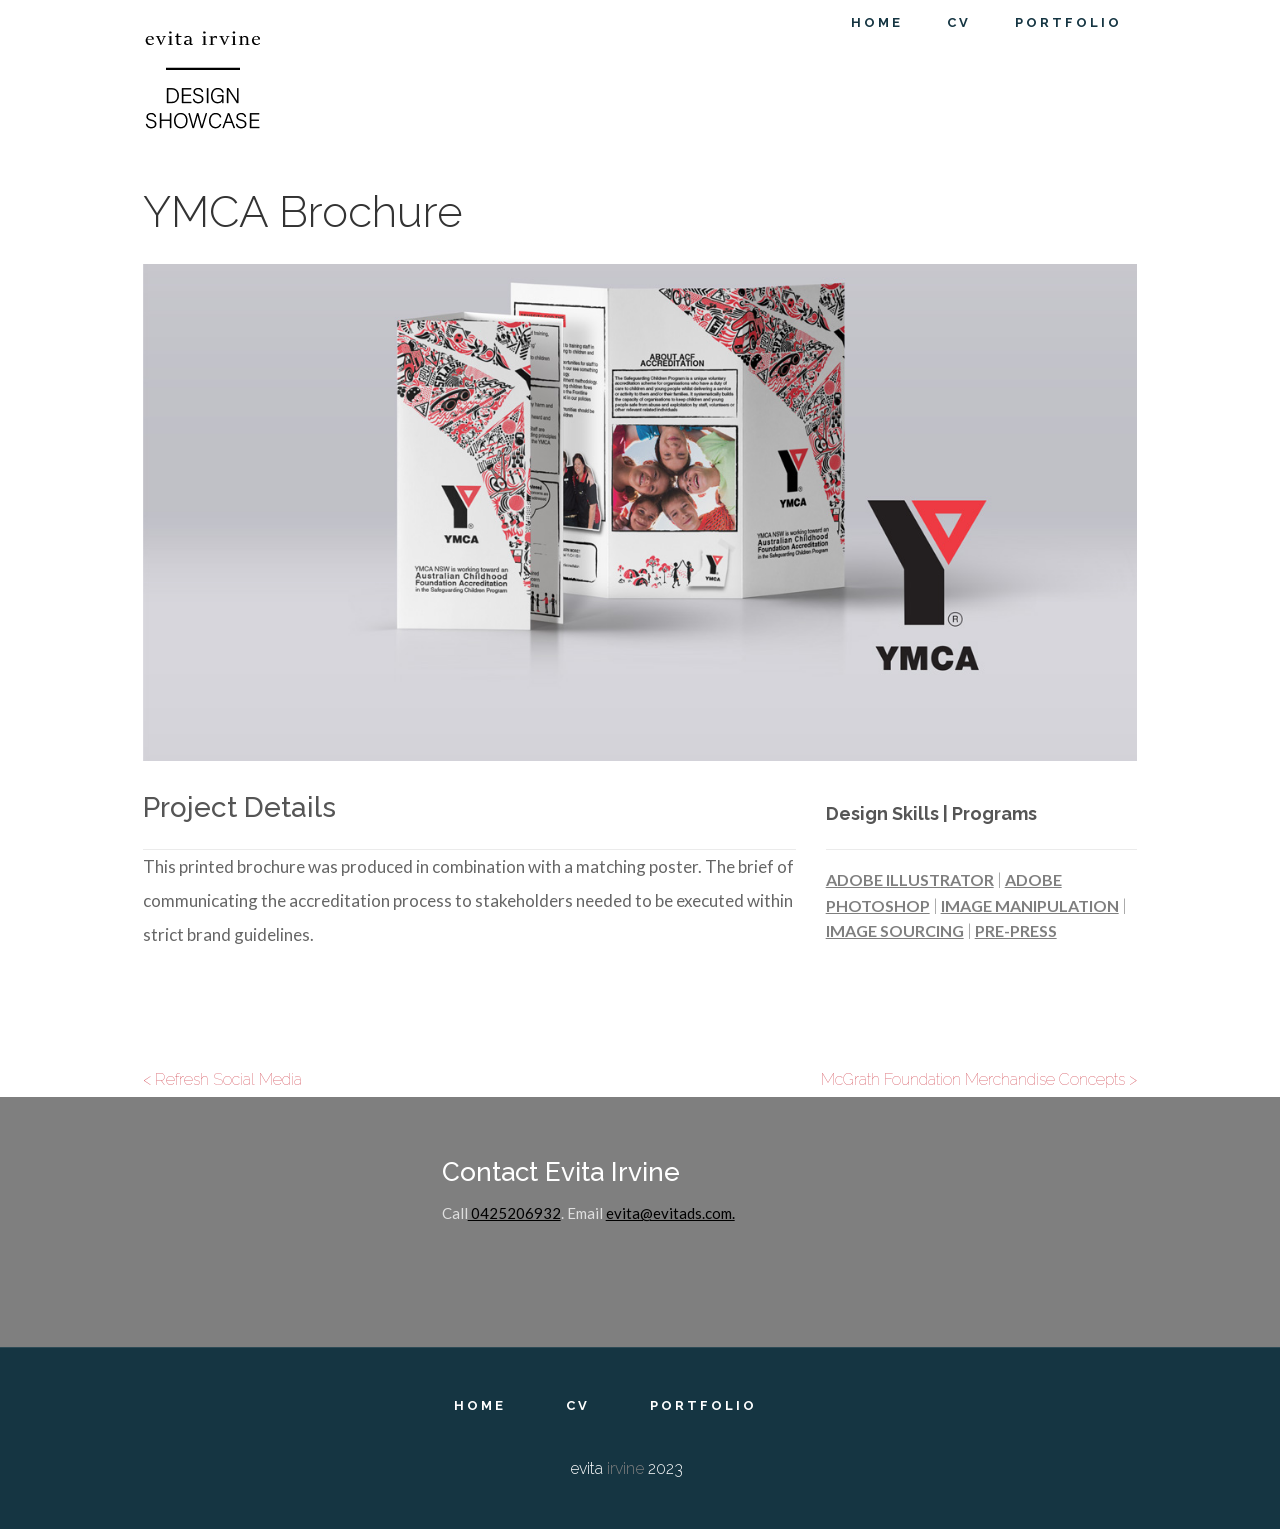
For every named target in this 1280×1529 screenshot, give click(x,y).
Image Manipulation (1030, 905)
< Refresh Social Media (222, 1079)
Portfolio (703, 1405)
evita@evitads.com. (670, 1213)
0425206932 (514, 1213)
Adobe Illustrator (910, 879)
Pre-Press (1016, 930)
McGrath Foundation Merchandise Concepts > (979, 1079)
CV (578, 1405)
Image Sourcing (895, 930)
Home (480, 1405)
